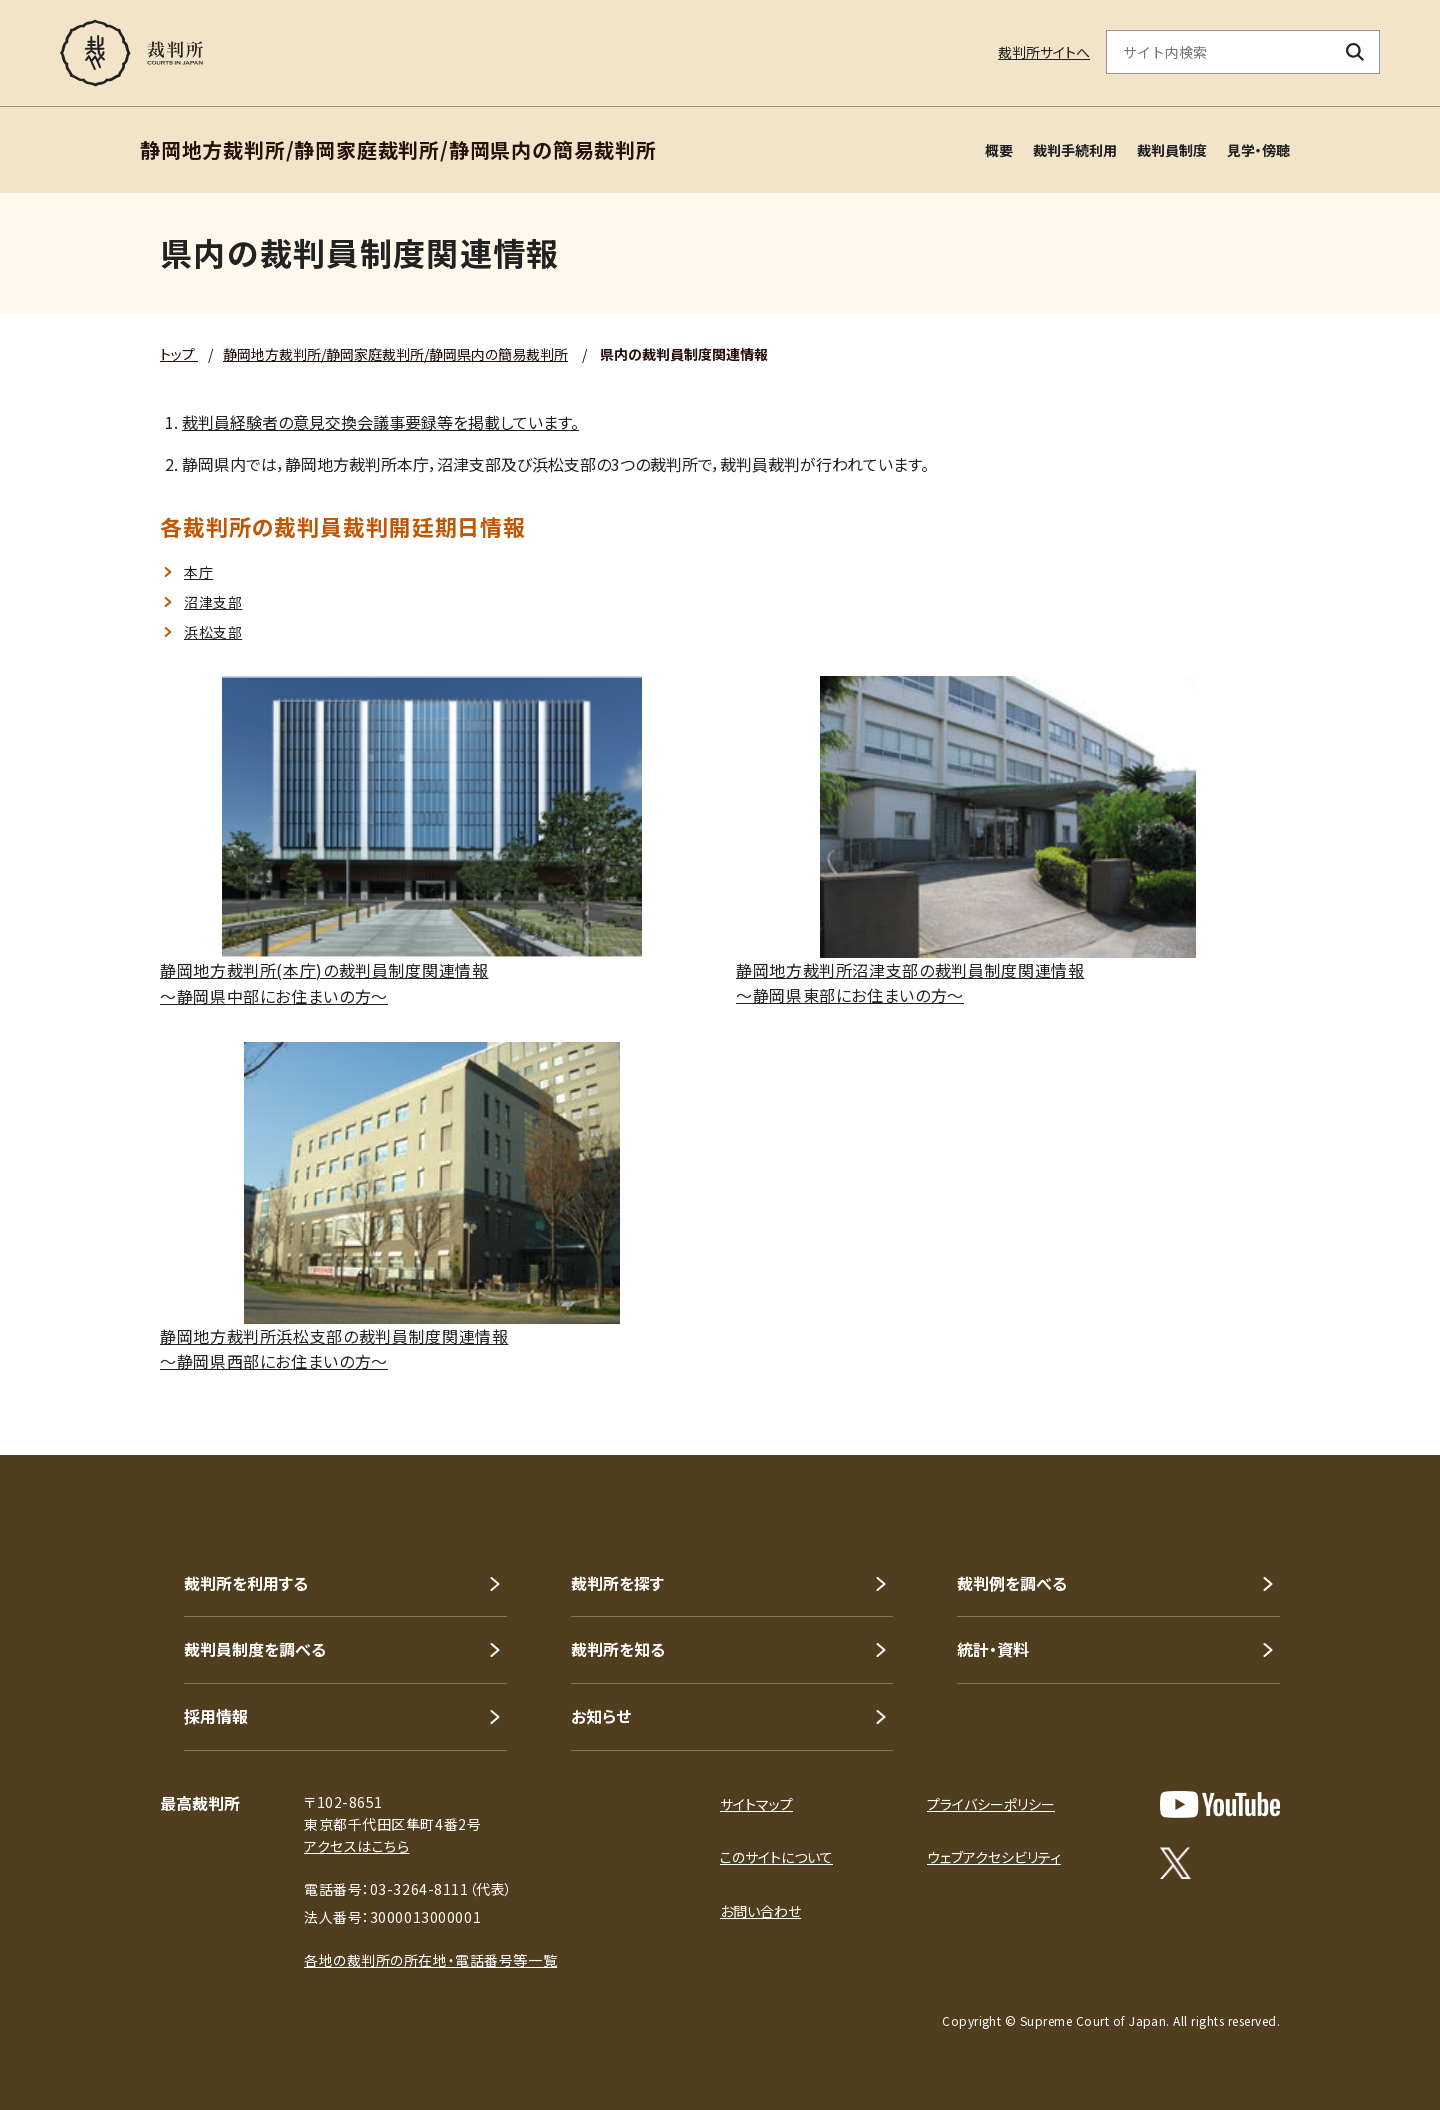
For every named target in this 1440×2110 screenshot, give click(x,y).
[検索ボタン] (1355, 52)
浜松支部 (213, 632)
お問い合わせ (760, 1911)
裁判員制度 (1172, 150)
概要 (999, 150)
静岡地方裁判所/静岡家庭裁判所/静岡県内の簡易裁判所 (395, 354)
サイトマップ (756, 1804)
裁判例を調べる (1012, 1583)
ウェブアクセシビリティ (994, 1857)
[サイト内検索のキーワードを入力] (1219, 52)
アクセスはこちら (356, 1846)
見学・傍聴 (1258, 150)
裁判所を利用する (246, 1583)
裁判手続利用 (1075, 150)
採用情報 (216, 1716)
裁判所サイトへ (1044, 52)
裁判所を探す (617, 1583)
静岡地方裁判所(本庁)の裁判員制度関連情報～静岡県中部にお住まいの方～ (324, 983)
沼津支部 (213, 602)
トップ (179, 354)
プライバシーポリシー (991, 1804)
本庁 (198, 572)
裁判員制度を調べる (255, 1649)
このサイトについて (776, 1857)
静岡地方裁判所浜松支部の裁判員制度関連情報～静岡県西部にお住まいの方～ (334, 1349)
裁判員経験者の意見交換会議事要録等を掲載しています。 (380, 422)
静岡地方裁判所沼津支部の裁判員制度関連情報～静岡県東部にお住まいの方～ (910, 983)
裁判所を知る (618, 1649)
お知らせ (601, 1716)
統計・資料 (993, 1649)
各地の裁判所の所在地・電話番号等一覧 (430, 1960)
